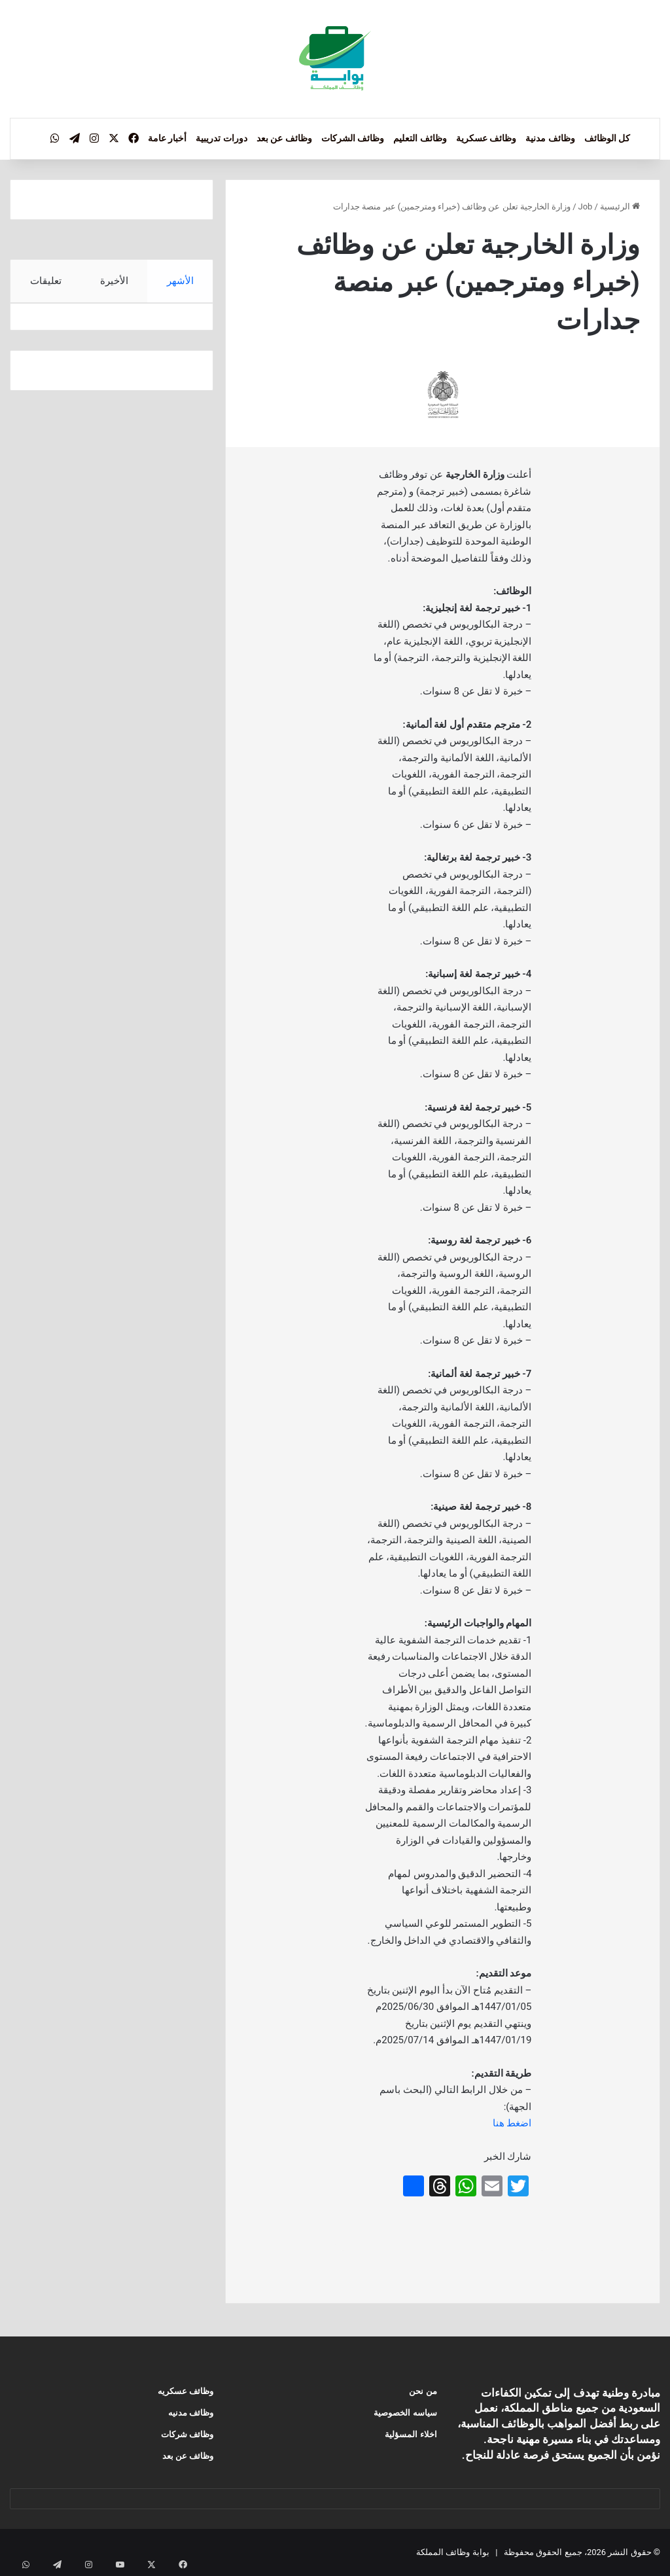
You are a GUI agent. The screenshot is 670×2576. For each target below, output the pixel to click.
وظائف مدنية (549, 138)
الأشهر (180, 281)
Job (585, 206)
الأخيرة (114, 281)
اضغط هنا (512, 2123)
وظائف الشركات (352, 138)
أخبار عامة (167, 138)
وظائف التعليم (419, 138)
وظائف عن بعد (284, 138)
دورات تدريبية (221, 138)
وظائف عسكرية (486, 138)
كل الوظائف (607, 138)
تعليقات (45, 281)
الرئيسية (620, 206)
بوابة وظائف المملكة (452, 2552)
